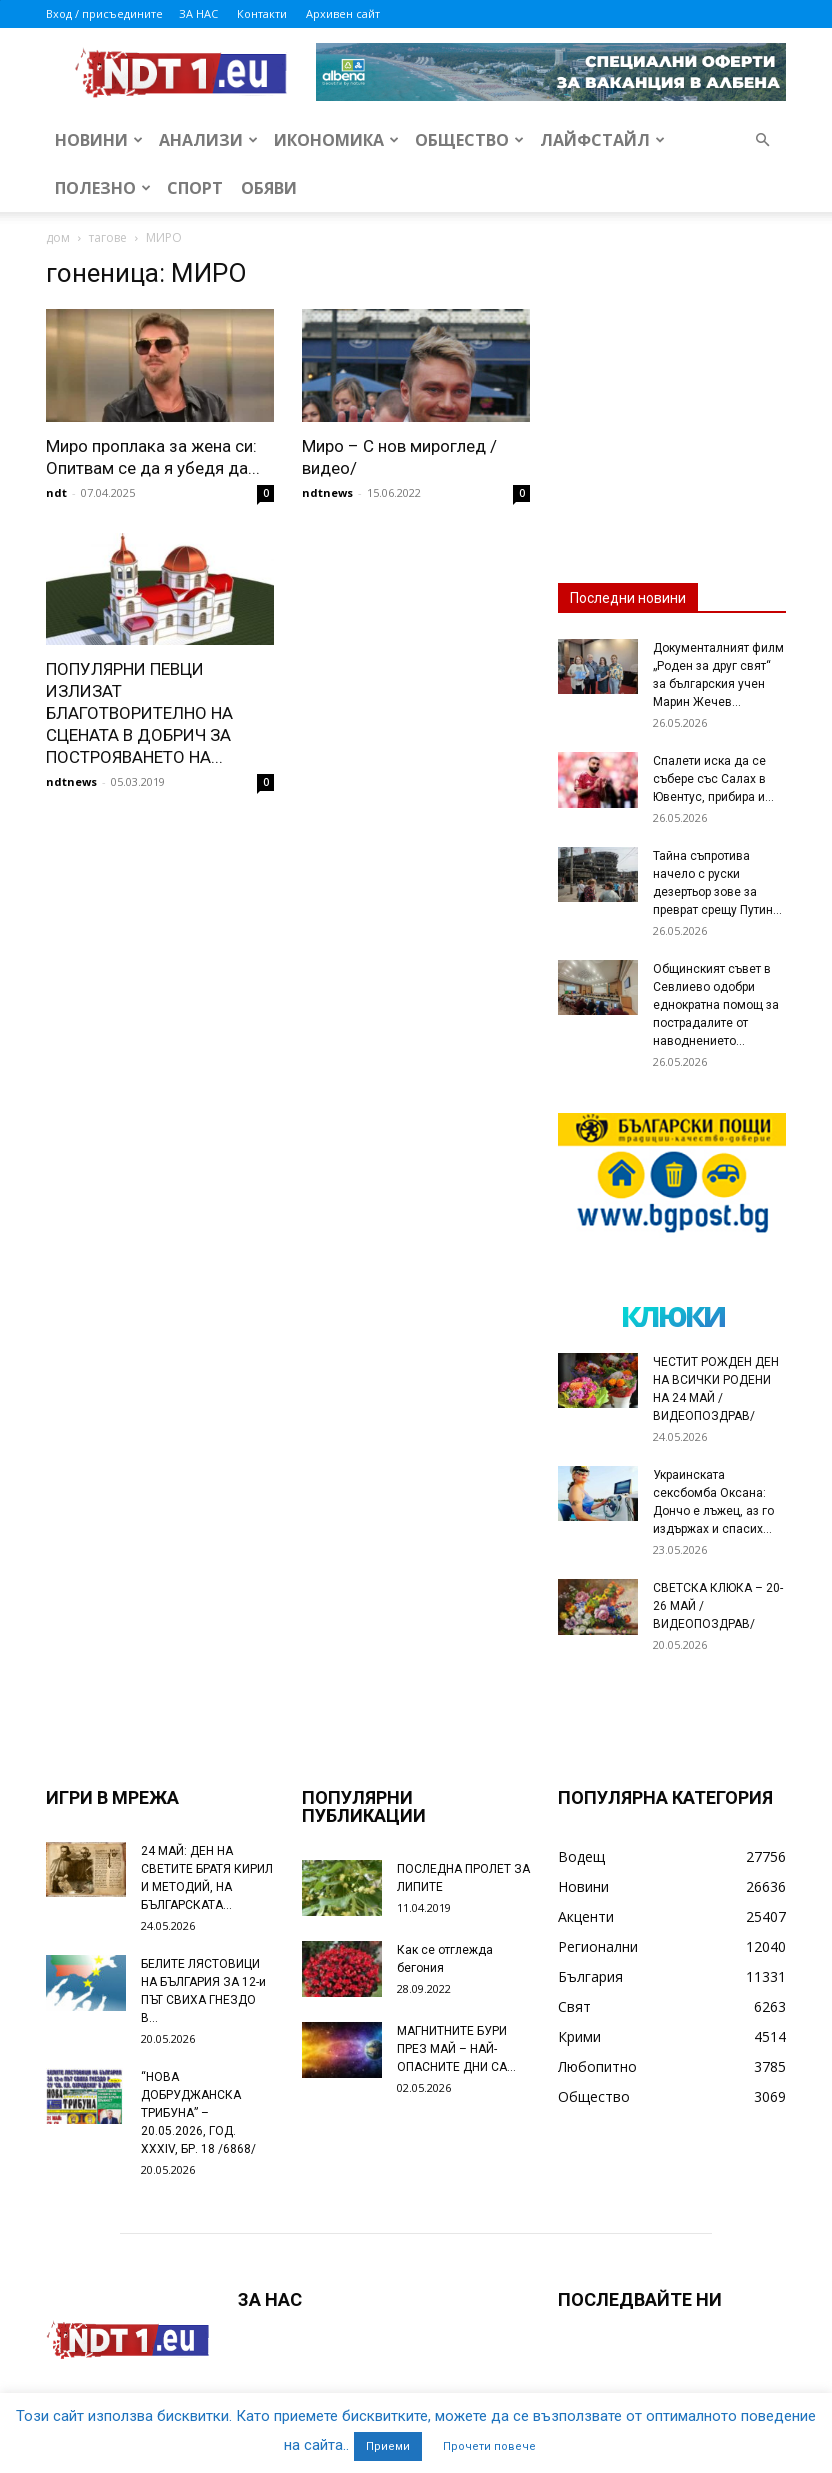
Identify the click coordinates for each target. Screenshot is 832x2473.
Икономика (336, 140)
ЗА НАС (198, 13)
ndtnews (327, 492)
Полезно (103, 188)
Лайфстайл (602, 140)
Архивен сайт (343, 13)
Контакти (262, 13)
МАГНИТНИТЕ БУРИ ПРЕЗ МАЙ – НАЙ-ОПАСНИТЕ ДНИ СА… (456, 2049)
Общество (469, 140)
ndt (56, 492)
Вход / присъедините (104, 13)
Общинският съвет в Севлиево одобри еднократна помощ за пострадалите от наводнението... (716, 1005)
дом (58, 237)
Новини (99, 140)
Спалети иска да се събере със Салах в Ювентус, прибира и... (713, 779)
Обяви (269, 188)
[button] (762, 140)
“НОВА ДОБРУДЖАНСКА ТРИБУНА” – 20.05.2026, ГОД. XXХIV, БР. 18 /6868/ (198, 2113)
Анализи (208, 140)
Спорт (195, 188)
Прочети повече (489, 2446)
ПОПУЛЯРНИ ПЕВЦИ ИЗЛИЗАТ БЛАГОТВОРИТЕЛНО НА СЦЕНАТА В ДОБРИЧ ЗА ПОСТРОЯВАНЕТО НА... (139, 713)
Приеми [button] (388, 2446)
